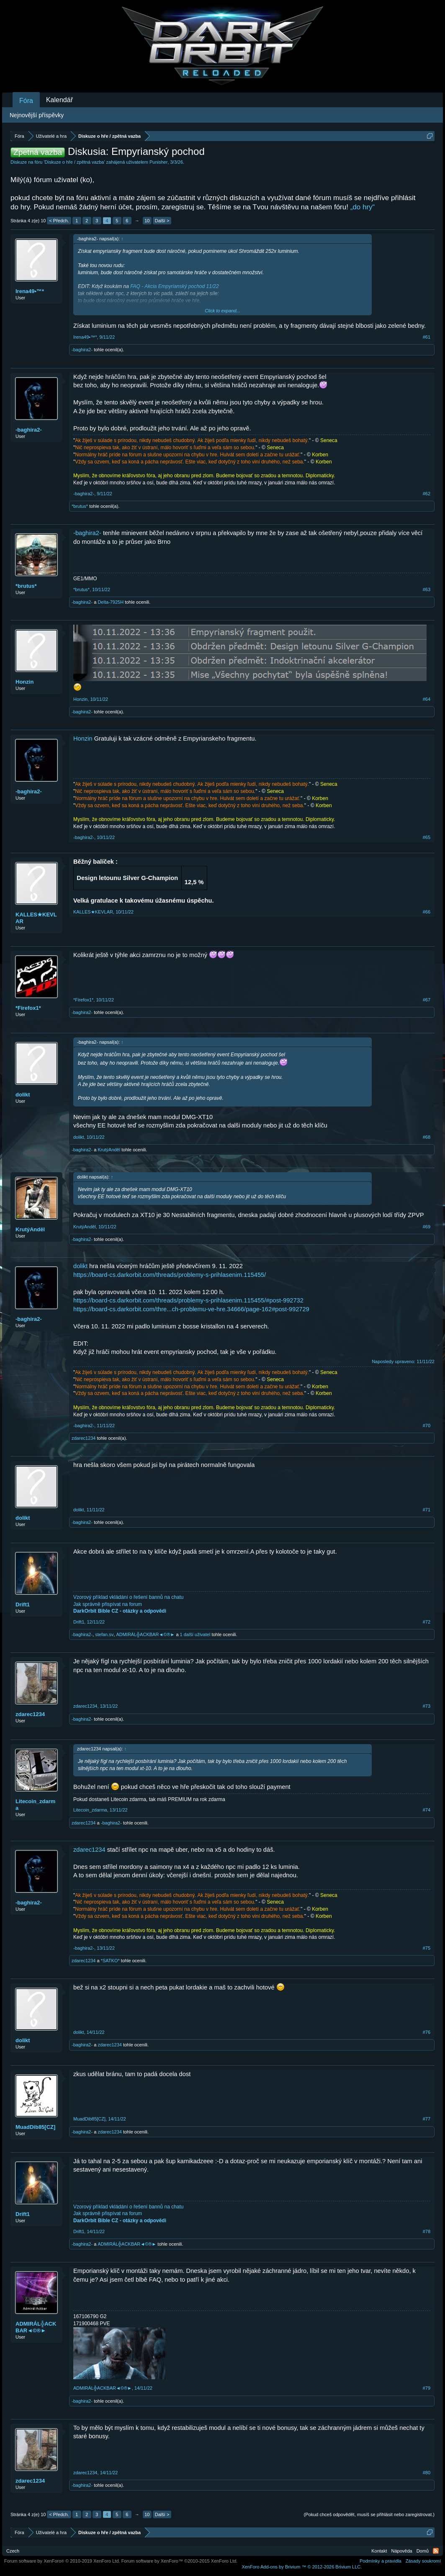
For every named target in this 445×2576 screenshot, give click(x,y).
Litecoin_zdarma (35, 1804)
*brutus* (80, 506)
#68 (426, 1137)
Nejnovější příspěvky (37, 115)
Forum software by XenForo (62, 2560)
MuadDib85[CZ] (35, 2127)
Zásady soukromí (423, 2560)
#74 (426, 1809)
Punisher (158, 162)
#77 (426, 2118)
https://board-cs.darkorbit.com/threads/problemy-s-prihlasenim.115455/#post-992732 (188, 1300)
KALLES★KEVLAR (36, 917)
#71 (426, 1509)
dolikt (22, 1094)
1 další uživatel (195, 1634)
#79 (426, 2388)
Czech (12, 2550)
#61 (426, 337)
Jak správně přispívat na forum (107, 1604)
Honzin (24, 682)
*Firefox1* (28, 1008)
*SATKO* (110, 1960)
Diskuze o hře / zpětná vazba (74, 162)
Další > (162, 220)
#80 (426, 2472)
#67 (426, 999)
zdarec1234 (84, 1438)
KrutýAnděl (109, 1149)
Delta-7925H (110, 602)
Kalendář (59, 99)
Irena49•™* (29, 291)
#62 (426, 493)
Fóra (26, 100)
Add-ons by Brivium (302, 2566)
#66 (426, 911)
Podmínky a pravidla (380, 2560)
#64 (426, 699)
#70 (426, 1425)
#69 (426, 1226)
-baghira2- (82, 349)
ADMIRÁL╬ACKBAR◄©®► (145, 1634)
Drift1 (22, 1604)
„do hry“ (362, 207)
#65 (426, 837)
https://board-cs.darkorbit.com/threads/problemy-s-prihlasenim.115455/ (169, 1274)
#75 (426, 1948)
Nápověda (401, 2550)
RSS (436, 2551)
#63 (426, 589)
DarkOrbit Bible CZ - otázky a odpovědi (119, 1611)
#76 (426, 2032)
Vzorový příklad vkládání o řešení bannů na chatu (128, 1597)
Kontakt (379, 2550)
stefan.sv (104, 1634)
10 (146, 220)
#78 (426, 2231)
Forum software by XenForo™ (179, 2560)
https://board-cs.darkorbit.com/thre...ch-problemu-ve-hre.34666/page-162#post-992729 (191, 1309)
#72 (426, 1621)
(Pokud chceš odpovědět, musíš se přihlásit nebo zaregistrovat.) (369, 2514)
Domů (423, 2550)
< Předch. (59, 220)
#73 (426, 1706)
